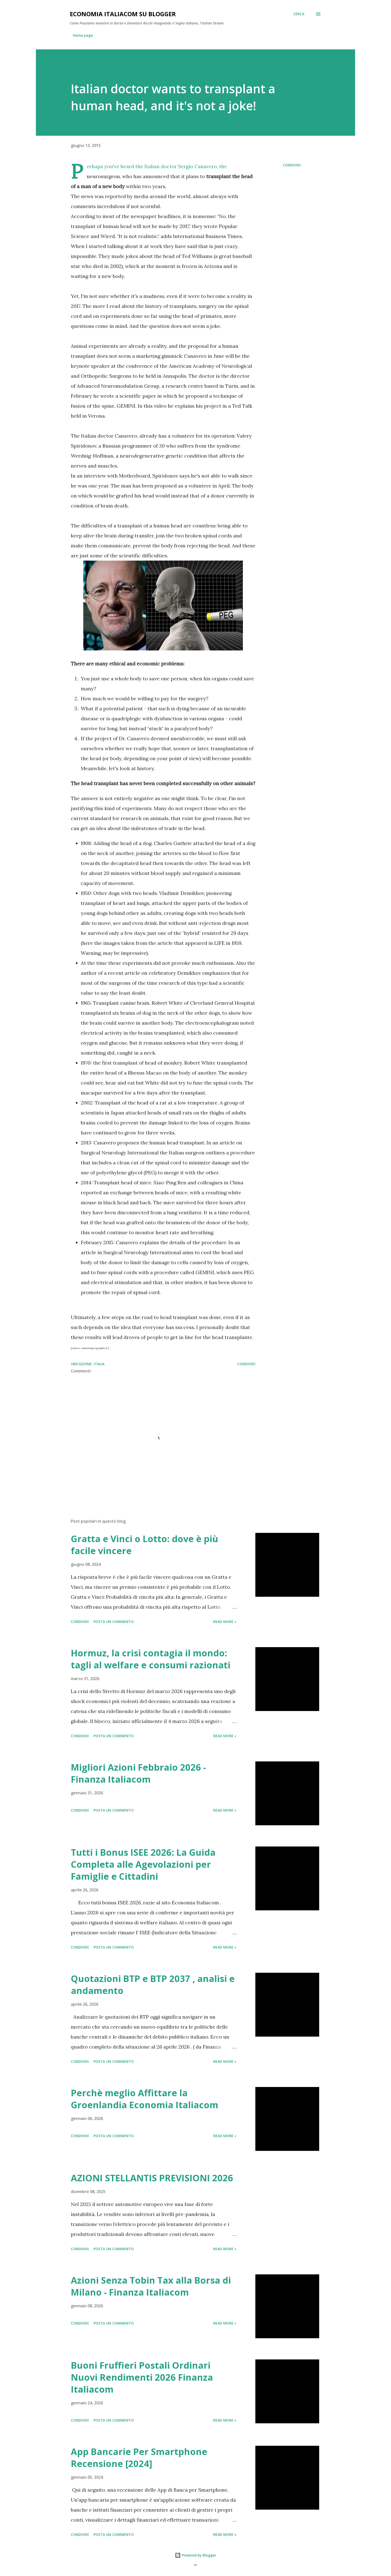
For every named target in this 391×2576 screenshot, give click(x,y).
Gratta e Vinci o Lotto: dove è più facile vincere (144, 1545)
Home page (83, 35)
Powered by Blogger (195, 2555)
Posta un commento (114, 1621)
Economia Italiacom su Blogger (123, 14)
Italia (99, 1363)
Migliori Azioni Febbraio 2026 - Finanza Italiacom (138, 1773)
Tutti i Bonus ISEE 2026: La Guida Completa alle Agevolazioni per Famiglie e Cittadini (143, 1864)
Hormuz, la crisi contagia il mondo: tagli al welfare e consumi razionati (150, 1659)
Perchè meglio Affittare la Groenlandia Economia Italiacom (144, 2099)
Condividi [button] (292, 165)
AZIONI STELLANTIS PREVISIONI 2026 (152, 2178)
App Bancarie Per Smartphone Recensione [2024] (139, 2458)
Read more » (224, 1621)
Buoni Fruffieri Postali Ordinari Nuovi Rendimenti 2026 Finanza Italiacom (142, 2377)
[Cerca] (298, 14)
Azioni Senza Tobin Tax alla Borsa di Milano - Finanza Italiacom (151, 2286)
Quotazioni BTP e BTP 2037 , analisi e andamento (153, 1984)
